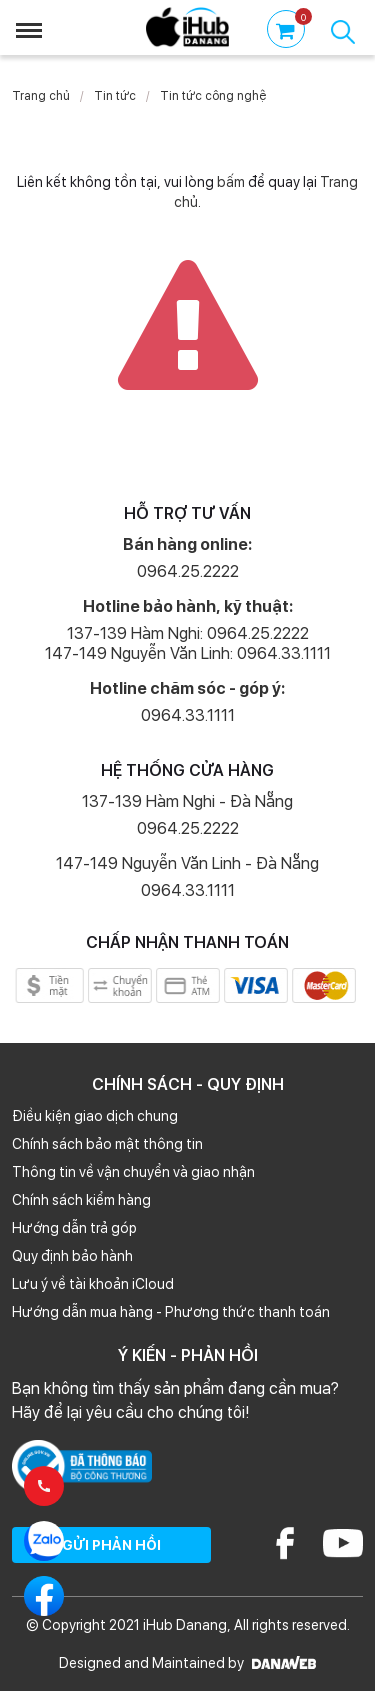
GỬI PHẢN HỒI (111, 1545)
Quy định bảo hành (72, 1256)
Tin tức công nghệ (213, 96)
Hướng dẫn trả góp (74, 1228)
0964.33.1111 (188, 715)
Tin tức (115, 96)
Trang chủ (41, 96)
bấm (231, 182)
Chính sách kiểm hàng (81, 1200)
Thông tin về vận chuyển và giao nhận (133, 1172)
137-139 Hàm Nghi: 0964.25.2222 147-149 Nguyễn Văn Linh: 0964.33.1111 (188, 643)
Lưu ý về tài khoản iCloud (93, 1284)
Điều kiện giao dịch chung (95, 1116)
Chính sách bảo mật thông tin (107, 1144)
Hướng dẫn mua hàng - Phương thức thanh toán (171, 1312)
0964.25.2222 (188, 571)
